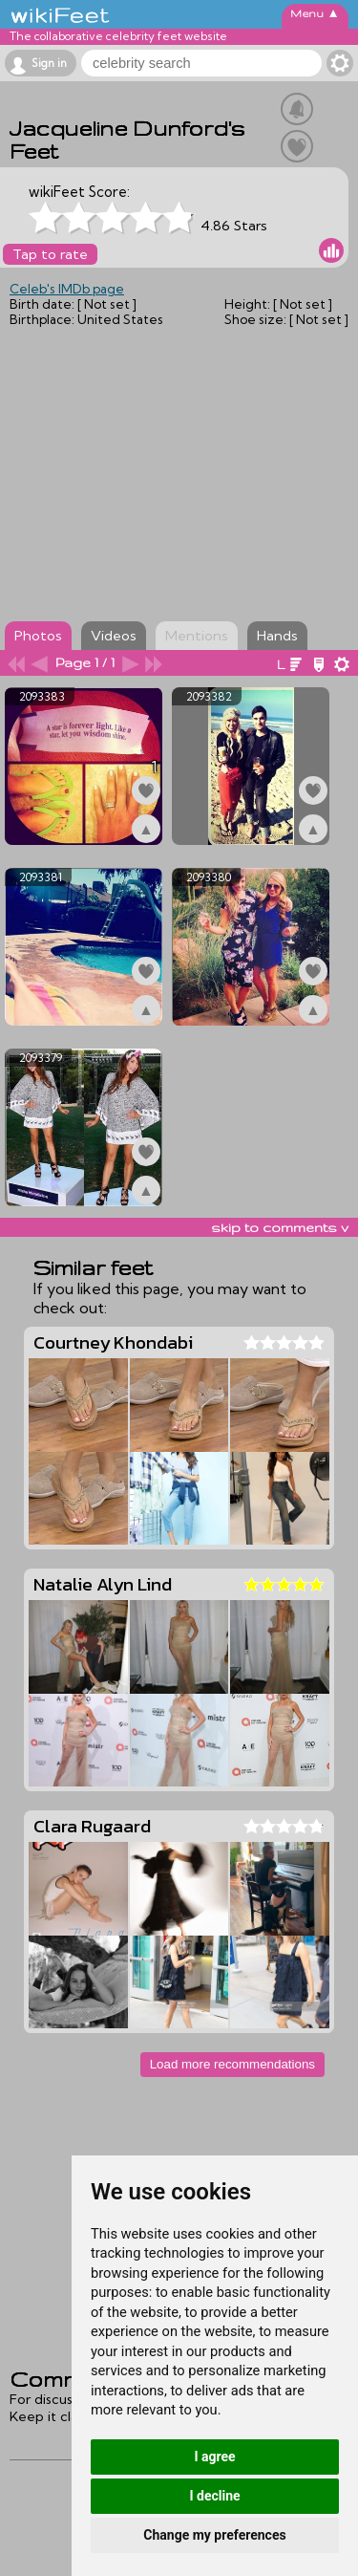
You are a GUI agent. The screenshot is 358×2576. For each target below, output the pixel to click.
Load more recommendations (232, 2064)
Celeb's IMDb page (67, 288)
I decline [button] (214, 2495)
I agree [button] (214, 2456)
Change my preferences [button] (214, 2535)
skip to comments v (279, 1227)
